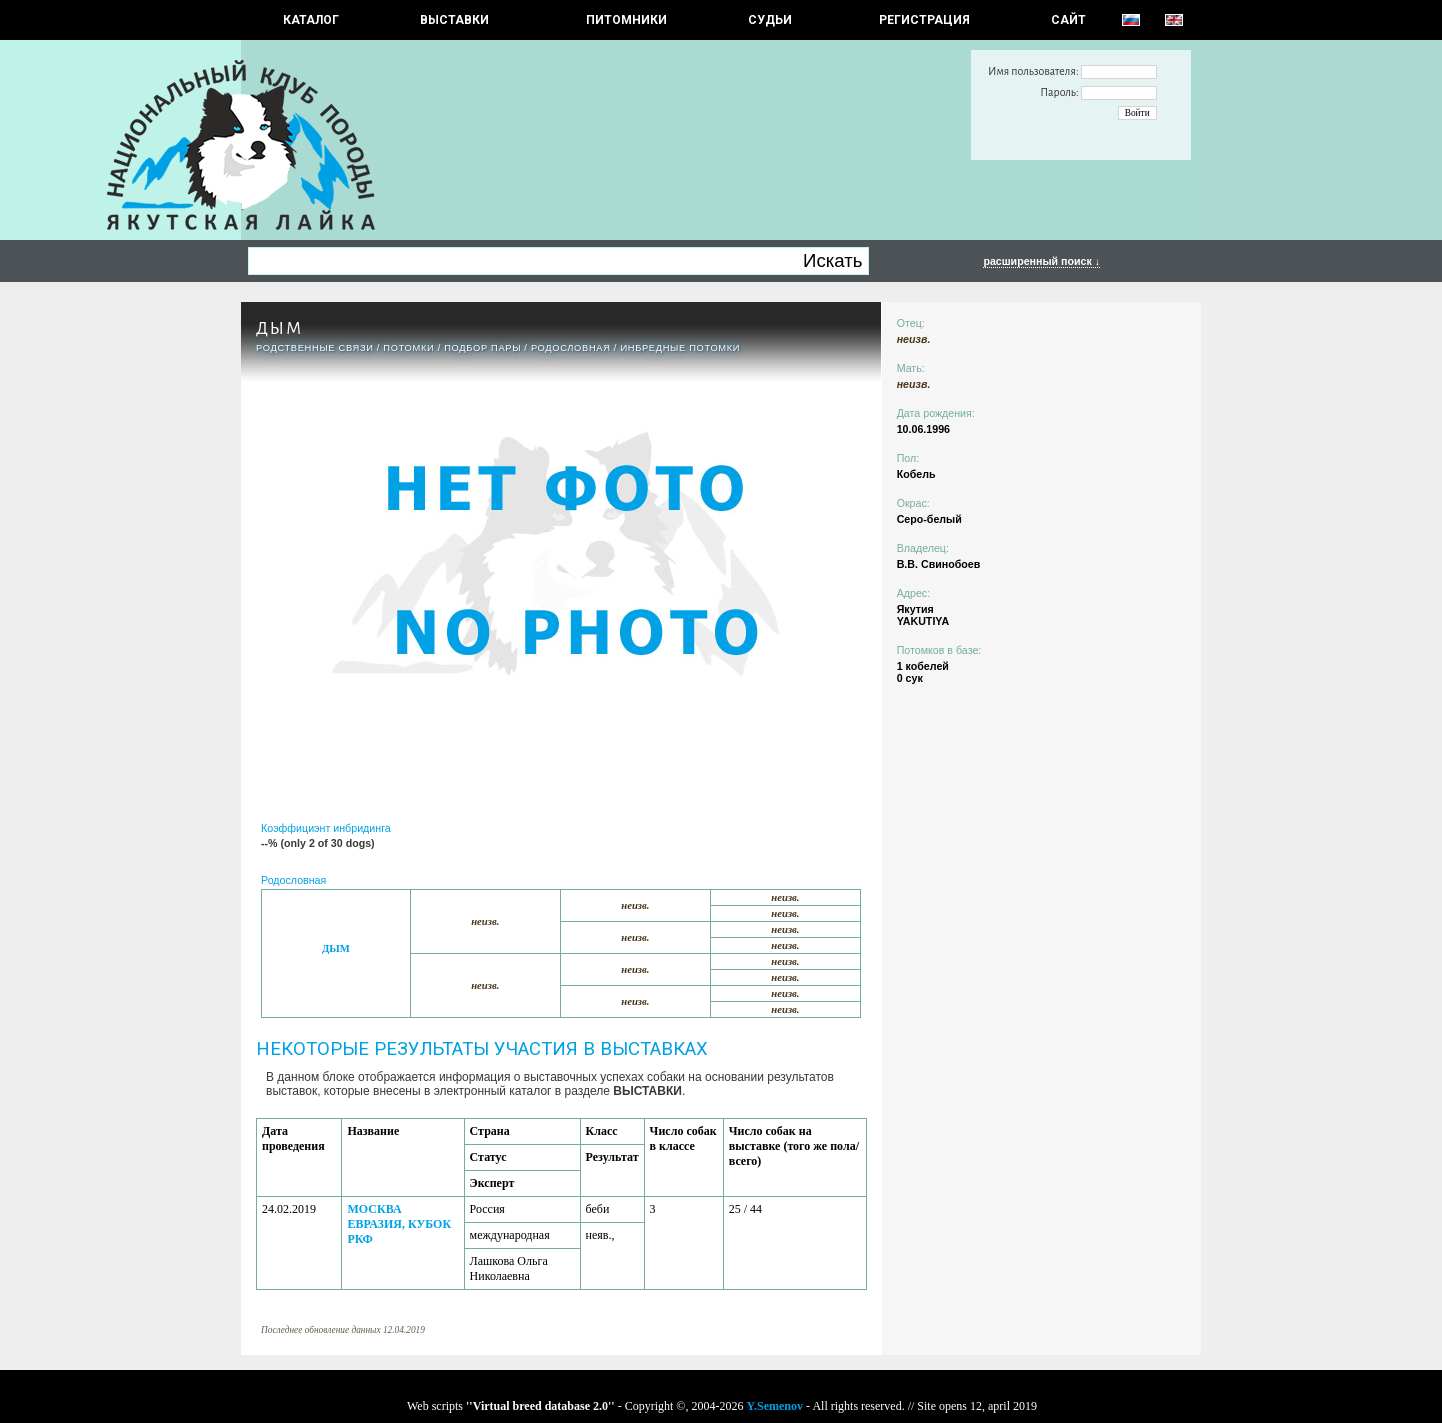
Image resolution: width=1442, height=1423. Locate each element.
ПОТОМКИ (408, 348)
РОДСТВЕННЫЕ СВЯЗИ (315, 348)
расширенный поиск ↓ (1041, 261)
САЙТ (1068, 20)
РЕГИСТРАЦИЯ (924, 20)
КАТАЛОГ (311, 20)
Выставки (454, 20)
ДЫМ (336, 948)
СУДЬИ (770, 20)
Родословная (571, 348)
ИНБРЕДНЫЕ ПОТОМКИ (680, 348)
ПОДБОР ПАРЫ (482, 348)
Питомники (626, 20)
